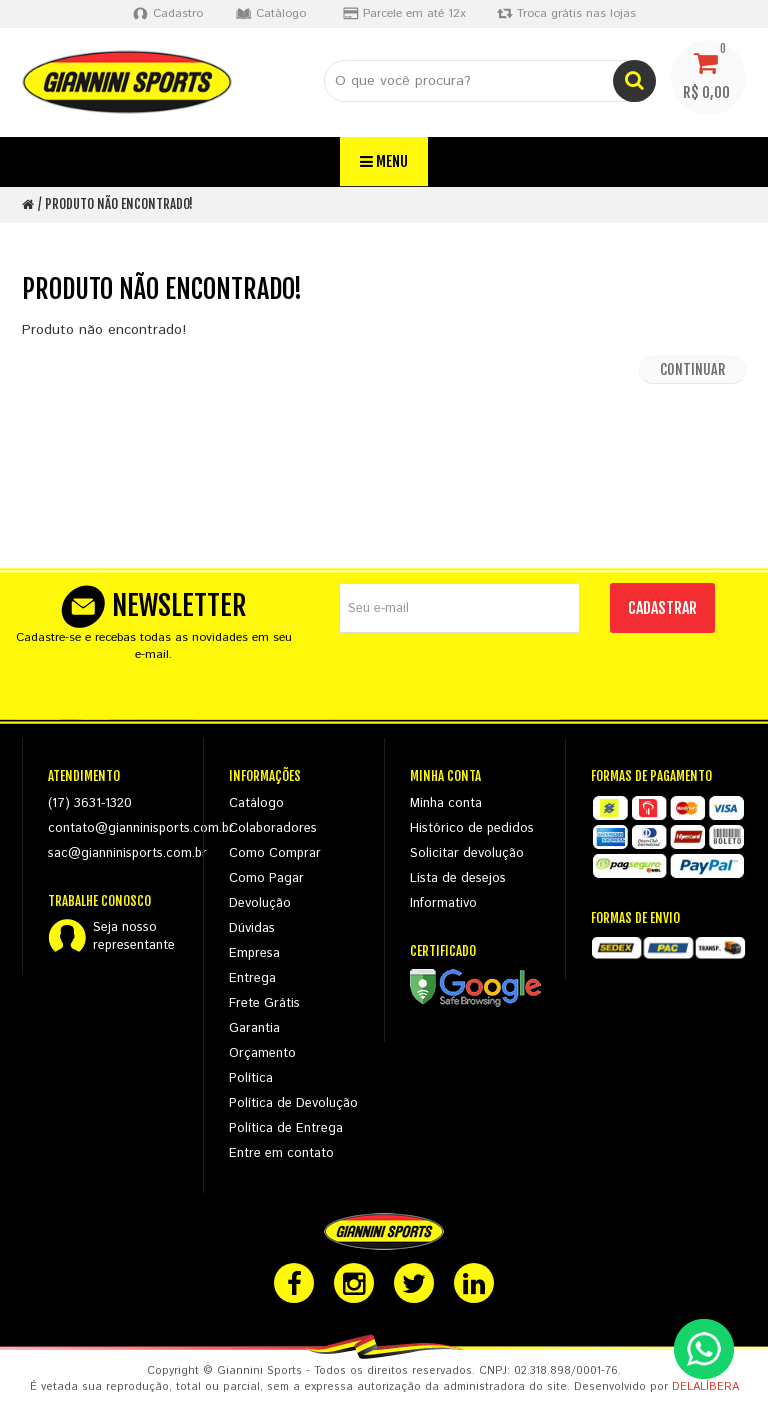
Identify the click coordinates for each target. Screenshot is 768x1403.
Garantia (254, 1028)
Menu (384, 161)
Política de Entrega (286, 1128)
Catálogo (256, 803)
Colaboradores (273, 828)
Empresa (254, 953)
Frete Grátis (264, 1003)
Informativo (443, 903)
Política (251, 1078)
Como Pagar (266, 878)
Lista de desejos (458, 878)
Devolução (260, 903)
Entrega (252, 978)
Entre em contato (281, 1153)
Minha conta (446, 803)
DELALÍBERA (705, 1387)
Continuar (692, 369)
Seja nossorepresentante (134, 937)
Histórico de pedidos (472, 828)
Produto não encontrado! (119, 204)
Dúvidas (252, 928)
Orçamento (262, 1053)
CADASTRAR (662, 608)
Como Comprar (275, 853)
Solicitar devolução (467, 853)
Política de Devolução (293, 1103)
